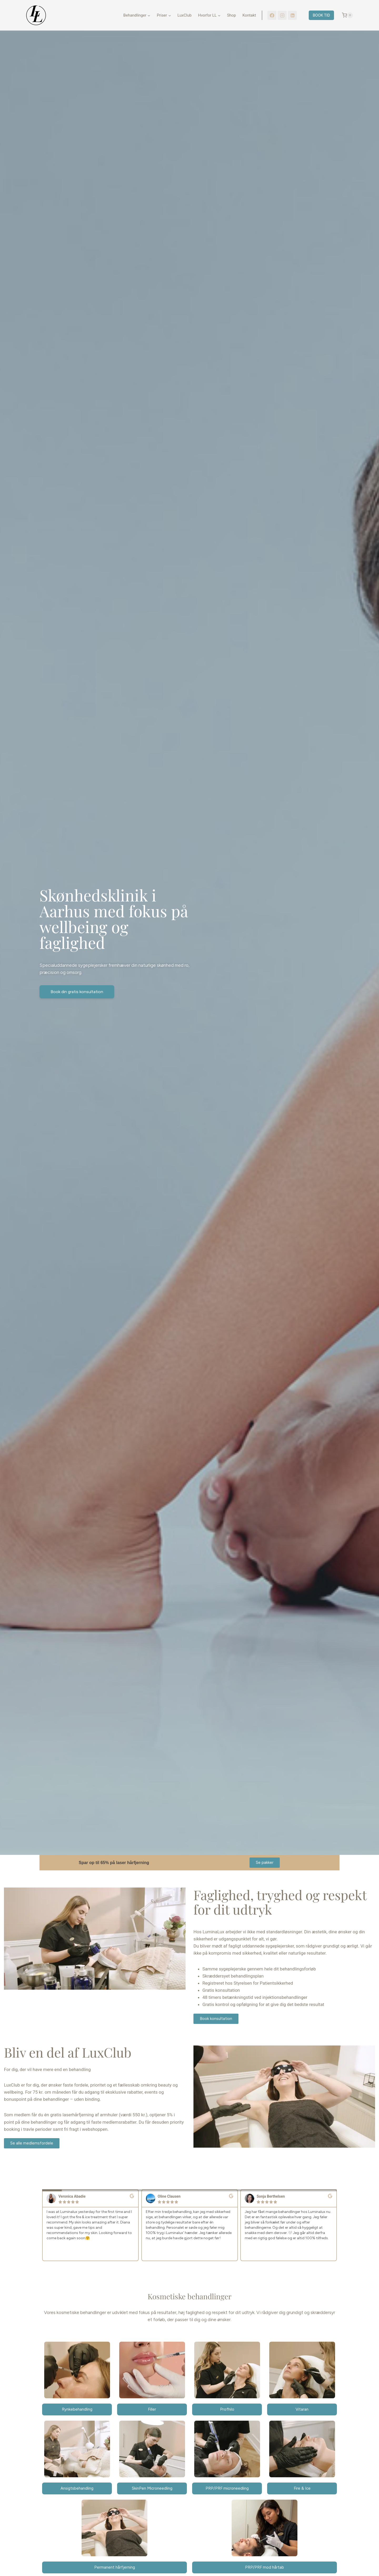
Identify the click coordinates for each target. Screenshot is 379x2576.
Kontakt (249, 15)
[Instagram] (282, 15)
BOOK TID (321, 15)
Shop (231, 15)
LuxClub (184, 15)
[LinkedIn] (292, 15)
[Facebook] (271, 15)
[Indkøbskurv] (345, 15)
